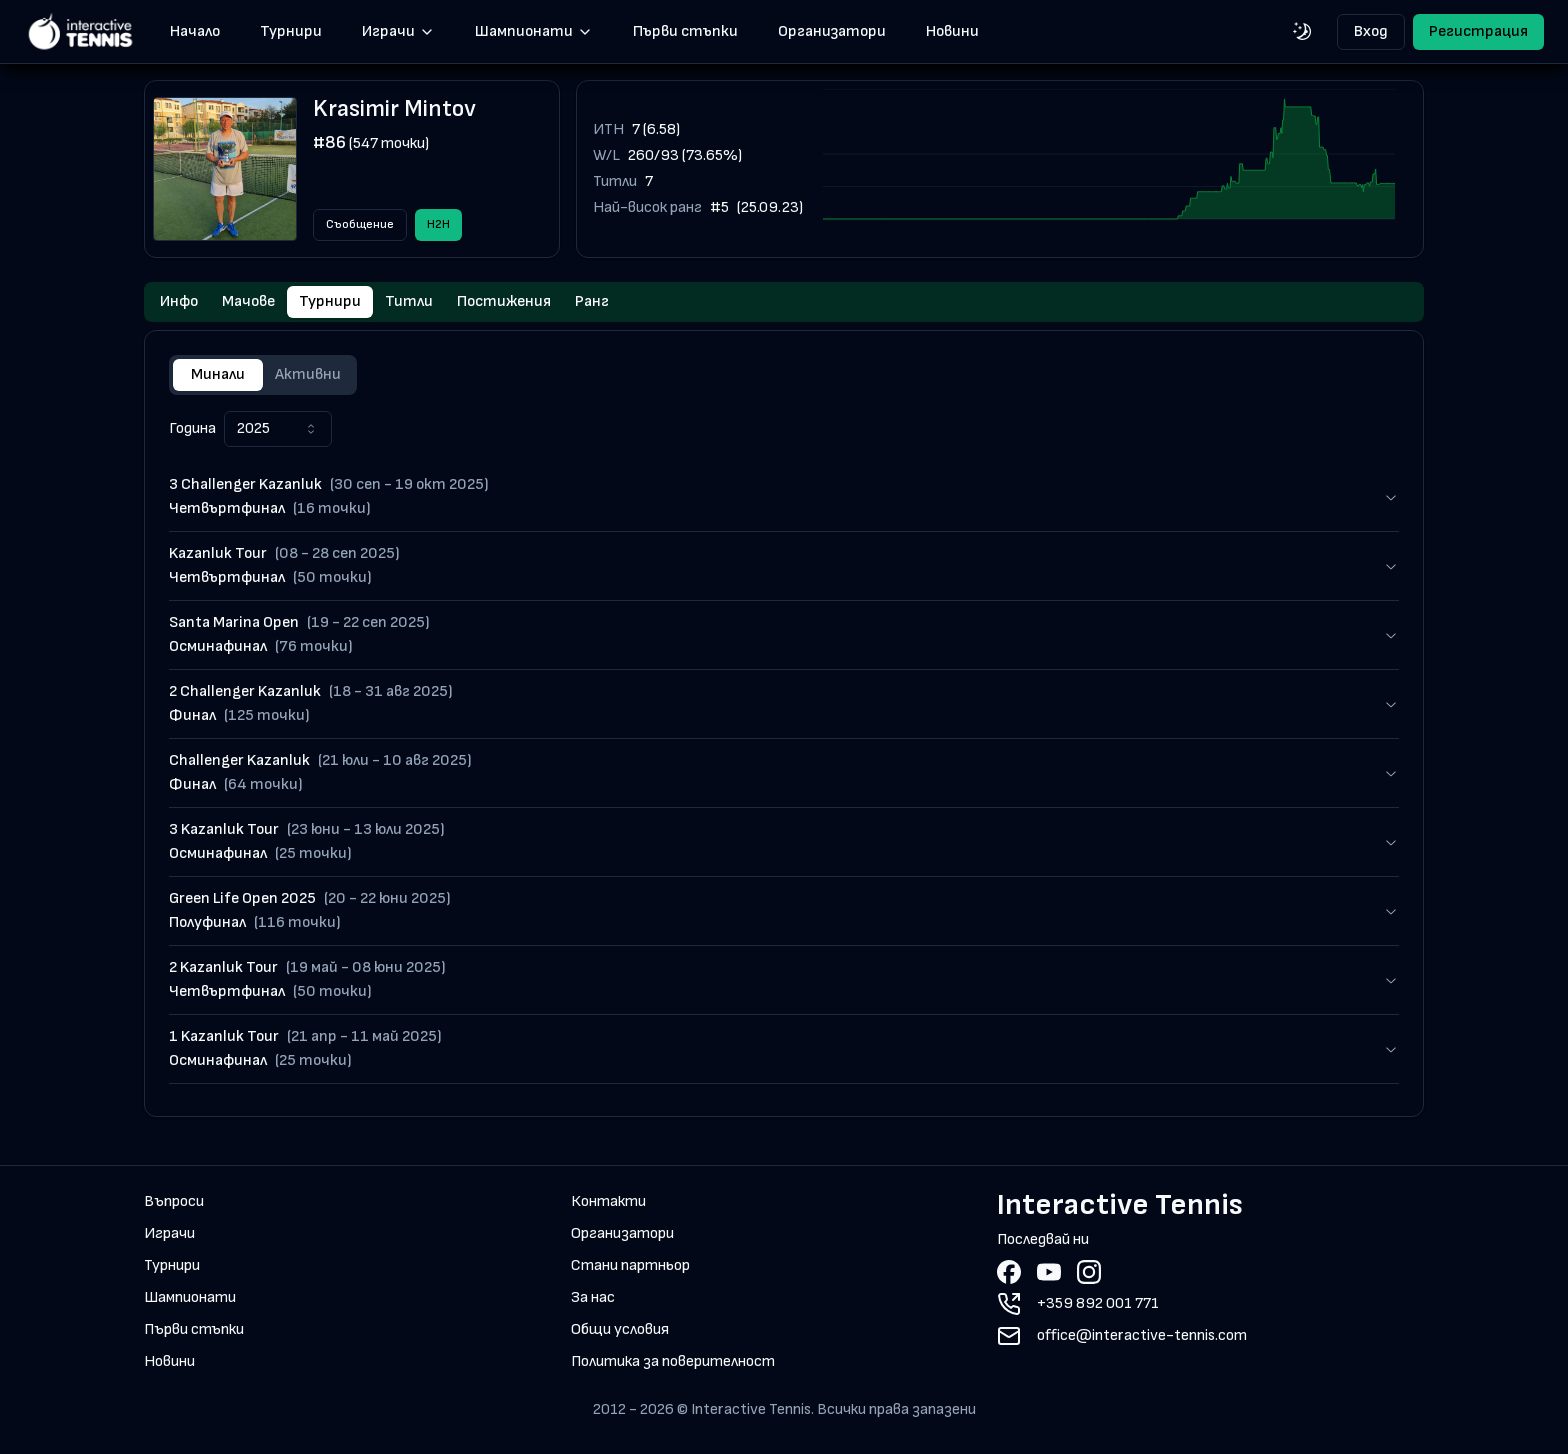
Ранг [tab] (592, 301)
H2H (438, 224)
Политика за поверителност (673, 1361)
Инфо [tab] (179, 301)
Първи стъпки (685, 31)
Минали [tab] (218, 374)
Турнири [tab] (330, 301)
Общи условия (620, 1329)
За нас (593, 1297)
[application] (1109, 169)
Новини (952, 31)
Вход (1371, 31)
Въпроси (174, 1201)
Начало (195, 31)
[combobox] (278, 429)
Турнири (291, 31)
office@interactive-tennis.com (1142, 1335)
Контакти (608, 1201)
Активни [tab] (308, 374)
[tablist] (784, 302)
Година (192, 428)
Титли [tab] (409, 301)
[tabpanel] (784, 747)
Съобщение (360, 224)
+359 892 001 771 (1098, 1303)
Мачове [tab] (248, 301)
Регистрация (1478, 31)
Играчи (398, 31)
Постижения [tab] (504, 301)
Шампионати (534, 31)
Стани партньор (630, 1265)
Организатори (832, 31)
